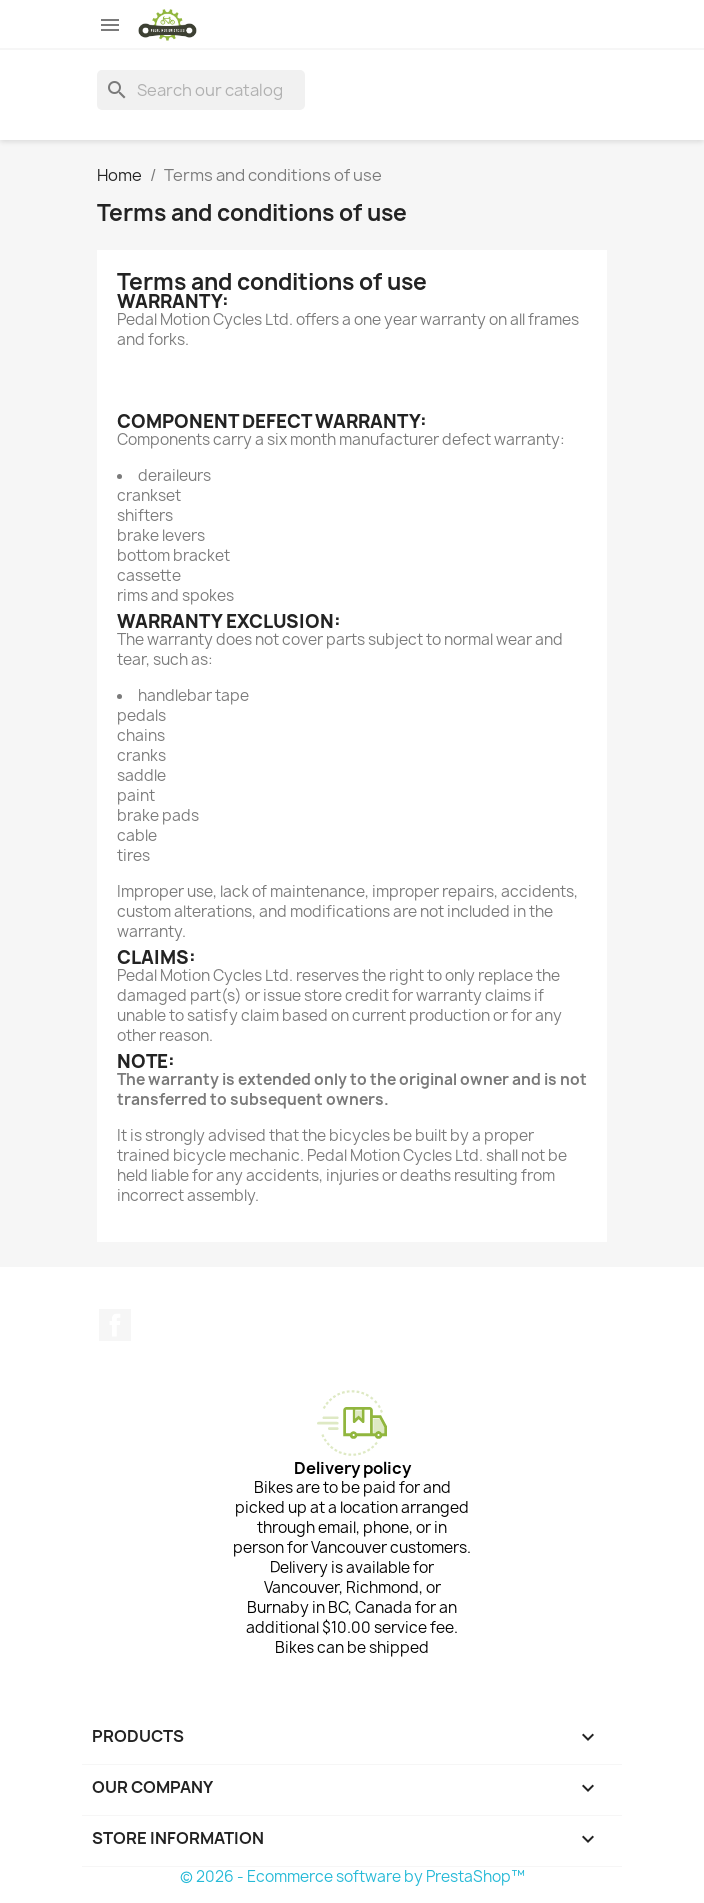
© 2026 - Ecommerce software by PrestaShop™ (352, 1876)
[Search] (201, 90)
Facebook (115, 1325)
